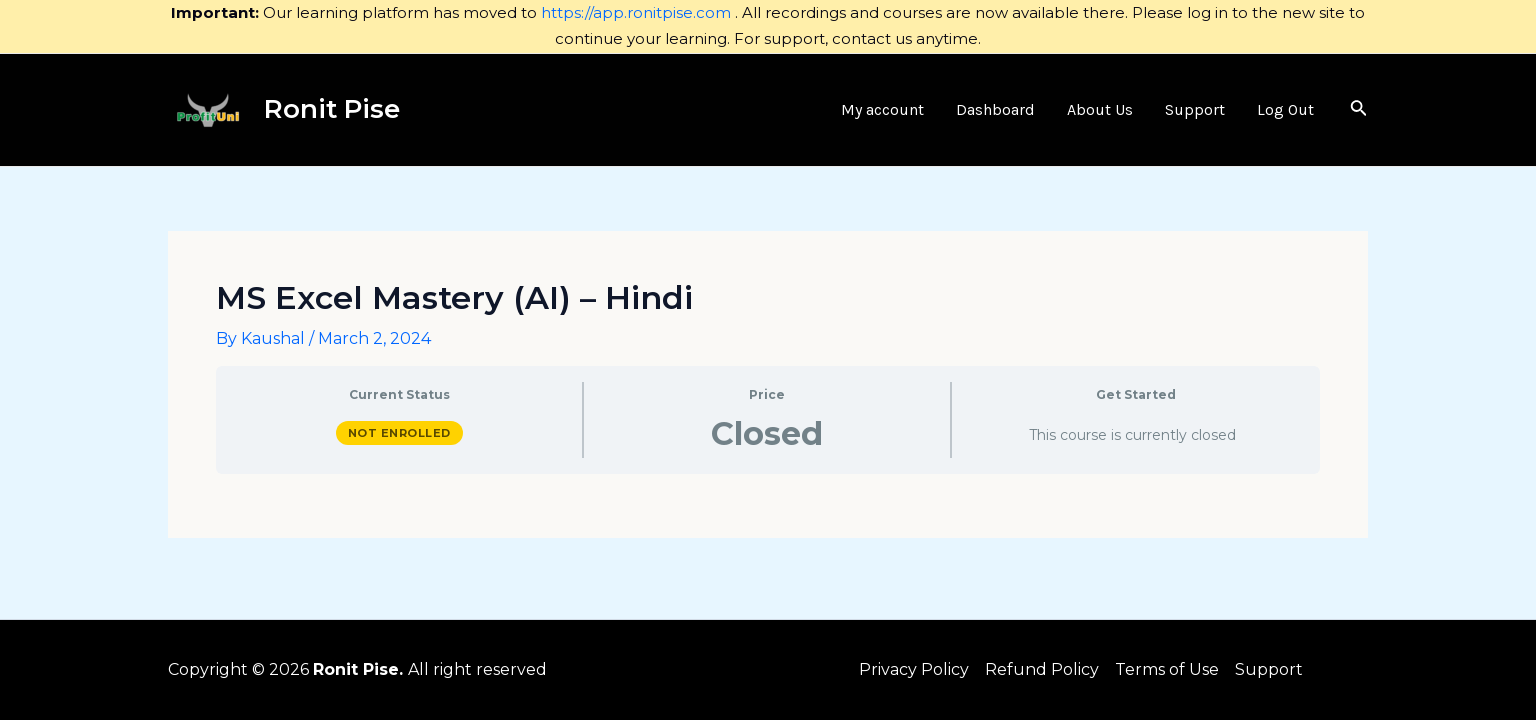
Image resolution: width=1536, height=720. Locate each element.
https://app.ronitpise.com (636, 12)
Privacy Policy (914, 669)
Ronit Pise (332, 109)
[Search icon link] (1359, 110)
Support (1269, 669)
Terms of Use (1167, 669)
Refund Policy (1042, 669)
